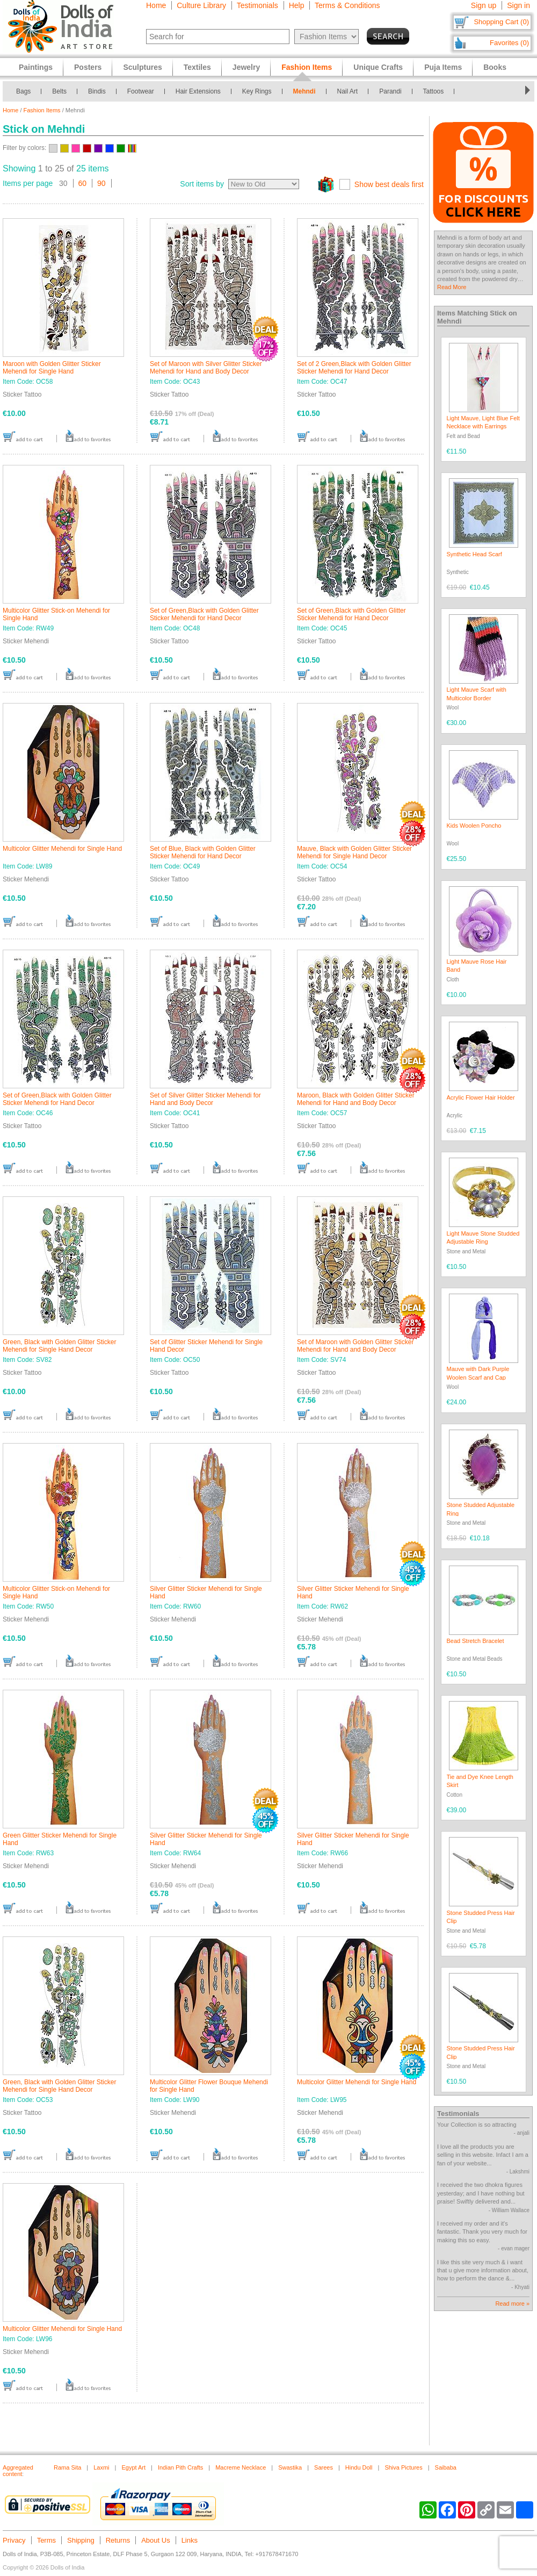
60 (82, 183)
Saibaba (445, 2467)
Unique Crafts (378, 67)
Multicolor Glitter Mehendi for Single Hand (62, 848)
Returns (118, 2540)
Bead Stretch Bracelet (475, 1641)
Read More (451, 287)
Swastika (290, 2467)
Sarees (323, 2467)
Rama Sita (67, 2467)
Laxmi (101, 2467)
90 (101, 183)
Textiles (197, 67)
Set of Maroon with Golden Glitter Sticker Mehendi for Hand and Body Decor (355, 1345)
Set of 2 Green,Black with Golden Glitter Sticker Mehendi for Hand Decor (354, 367)
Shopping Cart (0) (501, 22)
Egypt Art (133, 2467)
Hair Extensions (198, 91)
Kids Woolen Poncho (474, 825)
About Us (155, 2540)
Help (296, 5)
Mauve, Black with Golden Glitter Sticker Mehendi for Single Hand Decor (354, 852)
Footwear (140, 91)
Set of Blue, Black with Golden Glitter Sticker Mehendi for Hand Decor (203, 852)
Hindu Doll (359, 2467)
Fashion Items (42, 110)
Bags (23, 91)
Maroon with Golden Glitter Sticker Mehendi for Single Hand (52, 367)
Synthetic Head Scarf (474, 554)
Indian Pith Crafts (180, 2467)
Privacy (14, 2540)
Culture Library (201, 5)
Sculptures (142, 67)
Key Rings (257, 91)
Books (494, 67)
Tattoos (433, 91)
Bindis (97, 91)
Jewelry (246, 67)
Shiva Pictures (403, 2467)
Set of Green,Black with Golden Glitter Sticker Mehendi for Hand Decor (204, 614)
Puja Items (443, 67)
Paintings (36, 67)
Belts (59, 91)
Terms (46, 2540)
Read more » (512, 2303)
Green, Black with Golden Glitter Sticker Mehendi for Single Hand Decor (59, 1345)
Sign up (483, 5)
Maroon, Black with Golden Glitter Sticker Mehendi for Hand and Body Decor (356, 1099)
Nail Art (347, 91)
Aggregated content (18, 2470)
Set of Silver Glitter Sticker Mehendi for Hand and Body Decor (205, 1099)
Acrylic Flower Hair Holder (481, 1097)
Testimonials (257, 5)
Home (156, 5)
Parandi (390, 91)
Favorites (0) (509, 43)
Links (190, 2540)
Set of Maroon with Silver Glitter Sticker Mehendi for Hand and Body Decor (206, 367)
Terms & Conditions (347, 5)
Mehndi (304, 91)
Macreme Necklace (240, 2467)
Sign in (518, 5)
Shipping (81, 2540)
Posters (87, 67)
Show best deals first (389, 184)
